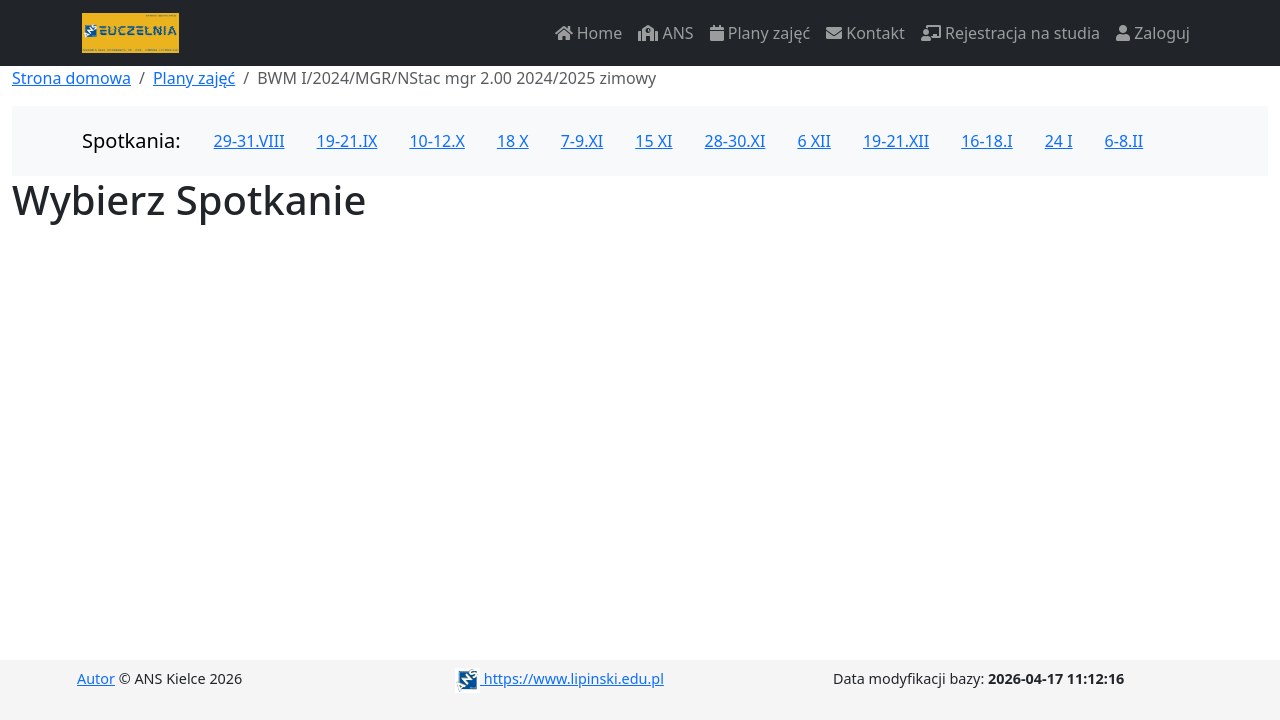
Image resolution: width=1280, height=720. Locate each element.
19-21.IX (347, 141)
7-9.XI (582, 141)
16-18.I (986, 141)
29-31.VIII (249, 141)
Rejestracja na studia (1010, 33)
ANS (665, 33)
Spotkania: (131, 140)
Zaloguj (1153, 33)
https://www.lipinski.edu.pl (559, 678)
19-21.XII (896, 141)
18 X (513, 141)
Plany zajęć (760, 33)
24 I (1059, 141)
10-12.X (436, 141)
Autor (96, 678)
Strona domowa (71, 78)
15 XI (653, 141)
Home (589, 33)
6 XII (814, 141)
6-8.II (1124, 141)
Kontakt (865, 33)
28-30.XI (735, 141)
